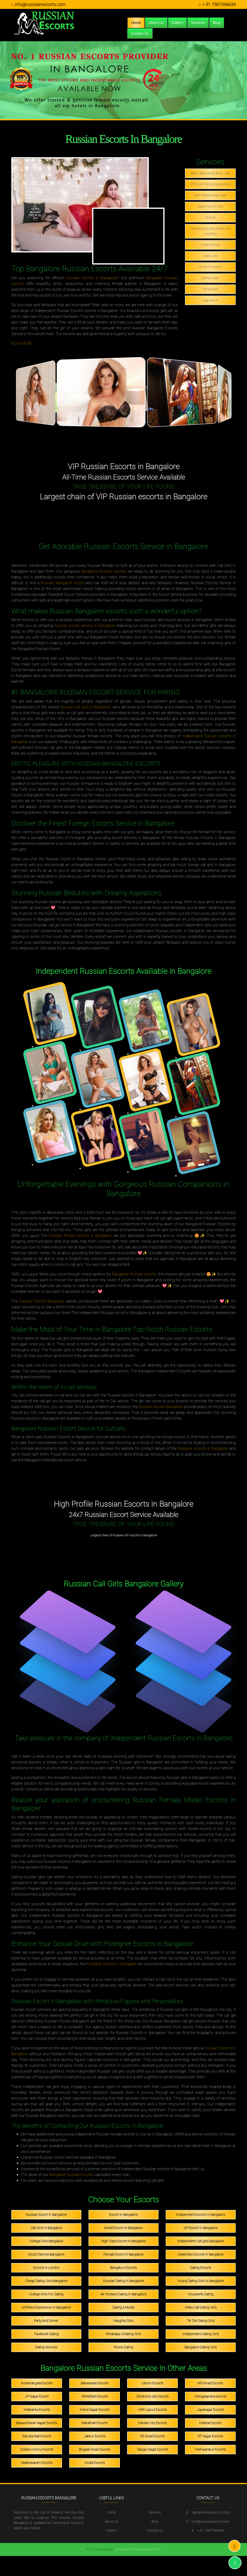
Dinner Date (210, 278)
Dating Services (46, 2367)
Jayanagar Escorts (210, 2430)
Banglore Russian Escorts (211, 2532)
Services (198, 22)
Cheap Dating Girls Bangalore (46, 2301)
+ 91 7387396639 (219, 4)
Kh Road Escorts (152, 2456)
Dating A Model (123, 2327)
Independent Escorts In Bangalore (200, 2235)
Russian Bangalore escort (62, 583)
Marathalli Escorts (95, 2443)
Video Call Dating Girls (201, 2327)
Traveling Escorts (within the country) (210, 231)
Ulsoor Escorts (152, 2403)
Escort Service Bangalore (46, 2274)
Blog (216, 22)
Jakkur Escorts (95, 2456)
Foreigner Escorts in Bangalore (111, 1984)
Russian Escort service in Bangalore (84, 625)
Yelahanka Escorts (36, 2430)
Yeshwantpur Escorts (210, 2469)
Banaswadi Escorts (95, 2403)
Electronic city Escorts (153, 2416)
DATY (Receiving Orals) (210, 195)
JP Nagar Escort (36, 2416)
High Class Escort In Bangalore (123, 2261)
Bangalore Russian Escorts (71, 2194)
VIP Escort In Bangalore (201, 2248)
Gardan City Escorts (152, 2443)
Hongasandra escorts (210, 2416)
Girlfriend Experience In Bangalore (46, 2327)
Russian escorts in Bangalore (91, 278)
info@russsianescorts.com (40, 4)
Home (136, 22)
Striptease (210, 289)
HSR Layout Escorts (152, 2430)
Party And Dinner (46, 2341)
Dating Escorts (200, 2288)
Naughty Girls (123, 2341)
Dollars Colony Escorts (36, 2469)
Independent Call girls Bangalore (200, 2261)
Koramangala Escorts (37, 2403)
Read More (21, 343)
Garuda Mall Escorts (36, 2456)
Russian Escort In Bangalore (46, 2235)
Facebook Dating (46, 2354)
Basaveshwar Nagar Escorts (36, 2443)
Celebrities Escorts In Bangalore (201, 2274)
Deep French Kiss (210, 206)
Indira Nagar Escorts (95, 2430)
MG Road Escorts (210, 2403)
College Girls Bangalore (46, 2261)
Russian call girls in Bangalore (85, 707)
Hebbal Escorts (210, 2443)
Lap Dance (210, 300)
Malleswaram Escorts (37, 2483)
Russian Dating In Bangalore (123, 2301)
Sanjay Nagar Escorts (152, 2469)
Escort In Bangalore (123, 2235)
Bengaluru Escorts (123, 2288)
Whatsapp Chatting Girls (123, 2354)
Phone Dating (123, 2367)
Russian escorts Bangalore (161, 1406)
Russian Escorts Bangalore (41, 1301)
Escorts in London (46, 2288)
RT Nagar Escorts (210, 2456)
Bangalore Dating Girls (201, 2367)
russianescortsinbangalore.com (137, 2569)
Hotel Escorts (210, 245)
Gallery (177, 22)
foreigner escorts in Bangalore (203, 1448)
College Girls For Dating (46, 2314)
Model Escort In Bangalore (123, 2248)
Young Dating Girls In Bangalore (201, 2301)
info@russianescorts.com (210, 2542)
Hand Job (210, 256)
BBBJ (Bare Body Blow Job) (210, 173)
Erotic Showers (210, 267)
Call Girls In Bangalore (46, 2248)
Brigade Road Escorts (94, 2469)
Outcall (210, 217)
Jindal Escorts (94, 2483)
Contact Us (140, 33)
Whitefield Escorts (95, 2416)
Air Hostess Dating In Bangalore (123, 2314)
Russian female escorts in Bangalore (80, 1235)
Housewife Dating (200, 2314)
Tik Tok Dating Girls (201, 2341)
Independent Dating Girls (201, 2354)
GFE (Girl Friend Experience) (210, 184)
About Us (156, 22)
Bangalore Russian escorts (103, 571)
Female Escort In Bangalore (123, 2274)
